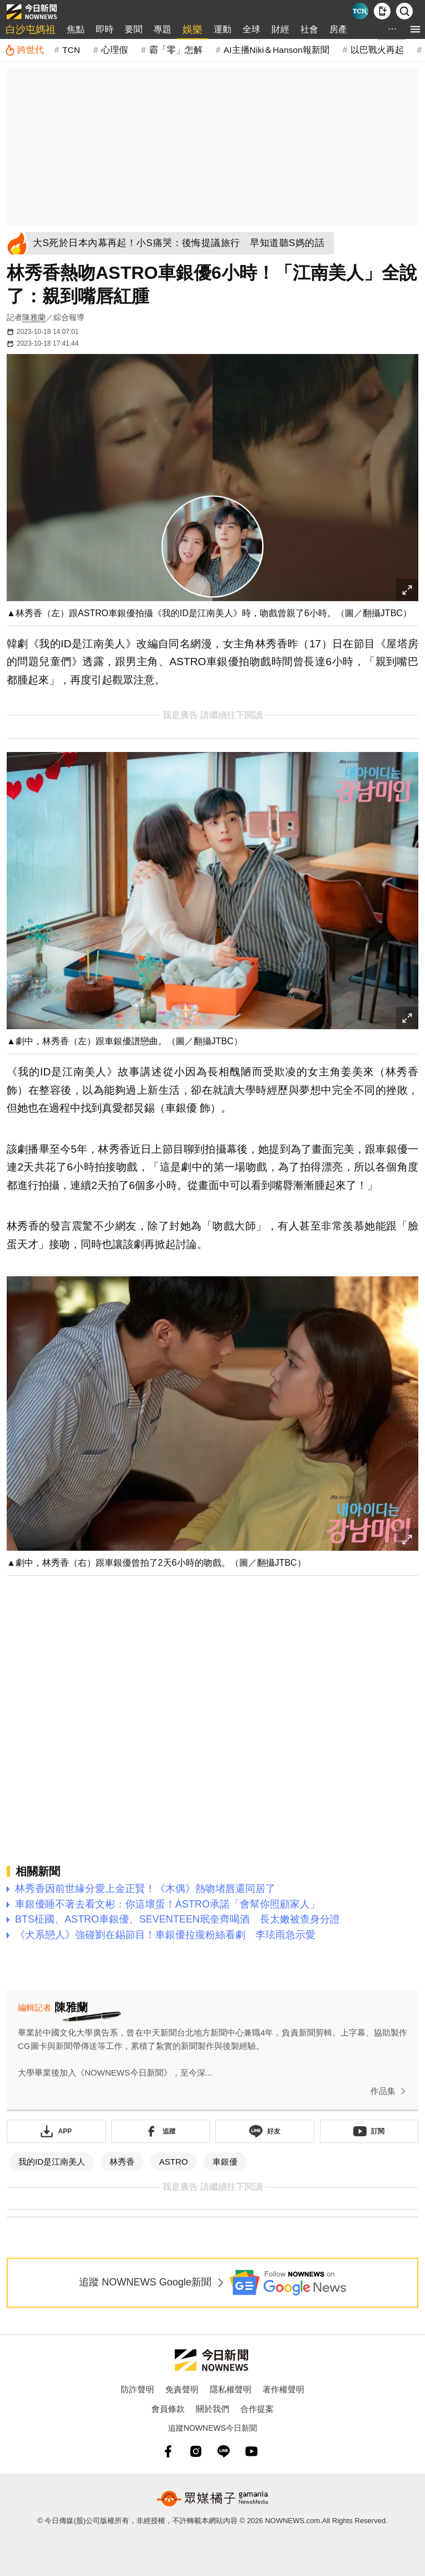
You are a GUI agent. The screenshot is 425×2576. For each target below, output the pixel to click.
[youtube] (251, 2451)
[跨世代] (24, 50)
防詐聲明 (137, 2389)
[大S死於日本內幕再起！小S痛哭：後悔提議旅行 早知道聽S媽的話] (182, 243)
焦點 (76, 29)
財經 (280, 29)
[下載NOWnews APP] (382, 11)
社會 (309, 29)
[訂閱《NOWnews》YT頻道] (369, 2131)
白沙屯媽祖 (31, 29)
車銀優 (225, 2161)
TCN (71, 50)
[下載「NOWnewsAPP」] (56, 2131)
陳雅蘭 (34, 317)
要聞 (133, 29)
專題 (162, 29)
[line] (223, 2451)
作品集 (390, 2091)
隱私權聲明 (230, 2389)
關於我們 (212, 2409)
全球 (251, 29)
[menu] (415, 29)
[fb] (168, 2451)
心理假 (114, 50)
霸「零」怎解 (175, 50)
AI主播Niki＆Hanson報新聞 (276, 50)
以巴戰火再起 (377, 50)
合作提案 (257, 2409)
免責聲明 (182, 2389)
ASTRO (173, 2161)
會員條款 (168, 2409)
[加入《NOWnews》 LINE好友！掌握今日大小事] (264, 2131)
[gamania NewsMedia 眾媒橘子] (212, 2498)
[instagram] (196, 2451)
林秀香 (122, 2161)
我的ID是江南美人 (51, 2161)
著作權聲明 (283, 2389)
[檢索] (404, 11)
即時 (104, 29)
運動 (222, 29)
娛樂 (192, 29)
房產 (338, 29)
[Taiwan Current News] (360, 11)
